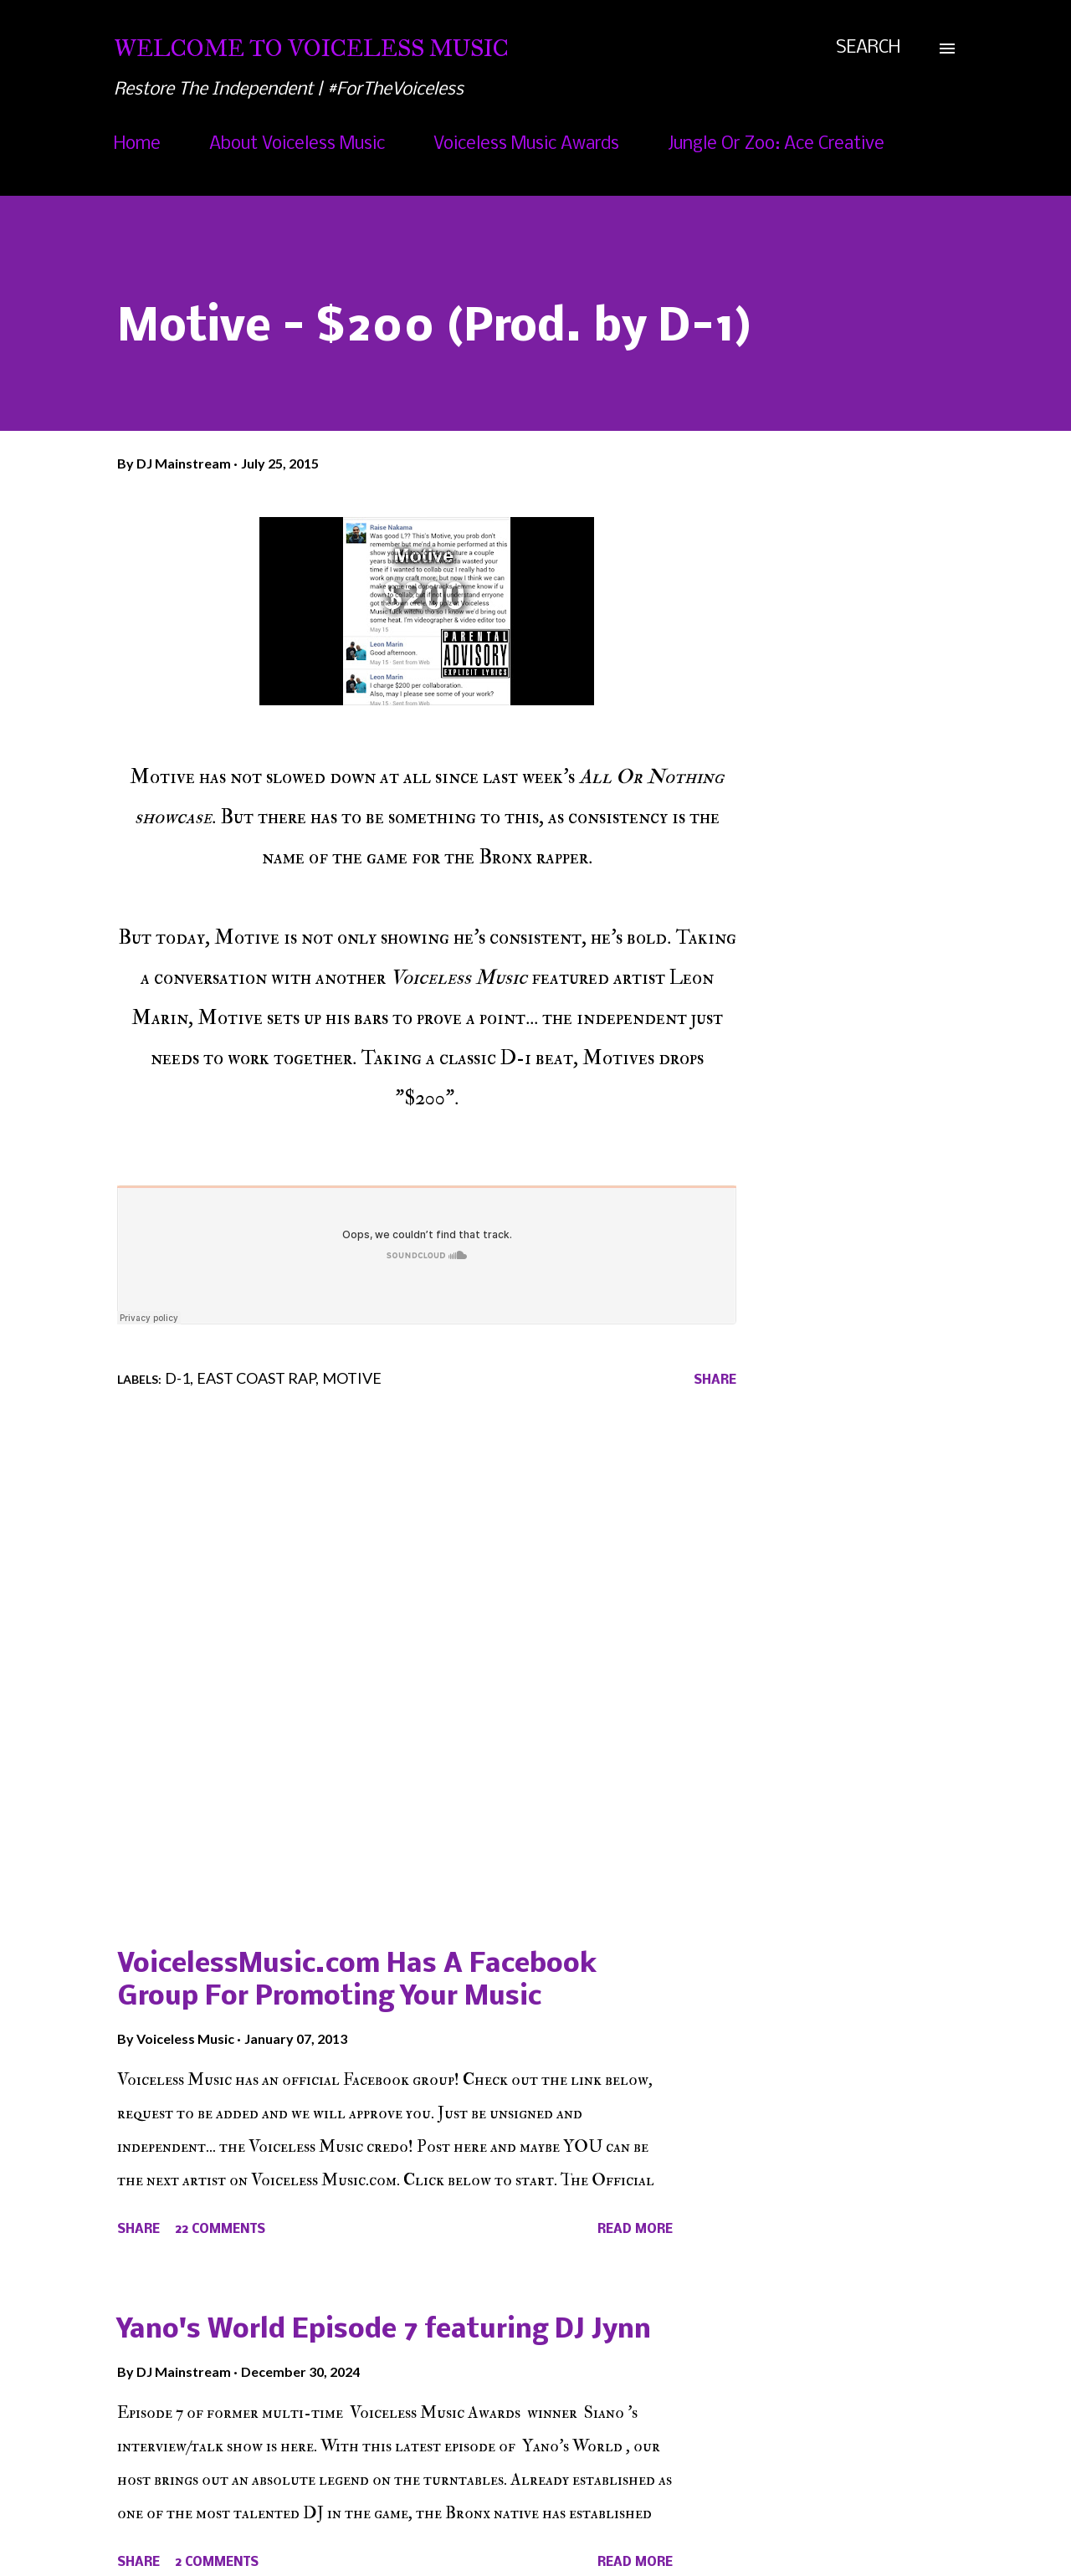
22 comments (220, 2229)
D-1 (177, 1378)
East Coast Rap (256, 1378)
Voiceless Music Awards (526, 144)
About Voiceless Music (297, 144)
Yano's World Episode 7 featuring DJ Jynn (384, 2330)
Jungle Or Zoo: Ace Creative (776, 144)
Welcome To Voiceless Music (311, 48)
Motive (352, 1378)
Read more (635, 2229)
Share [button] (715, 1380)
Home (137, 144)
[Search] (868, 48)
